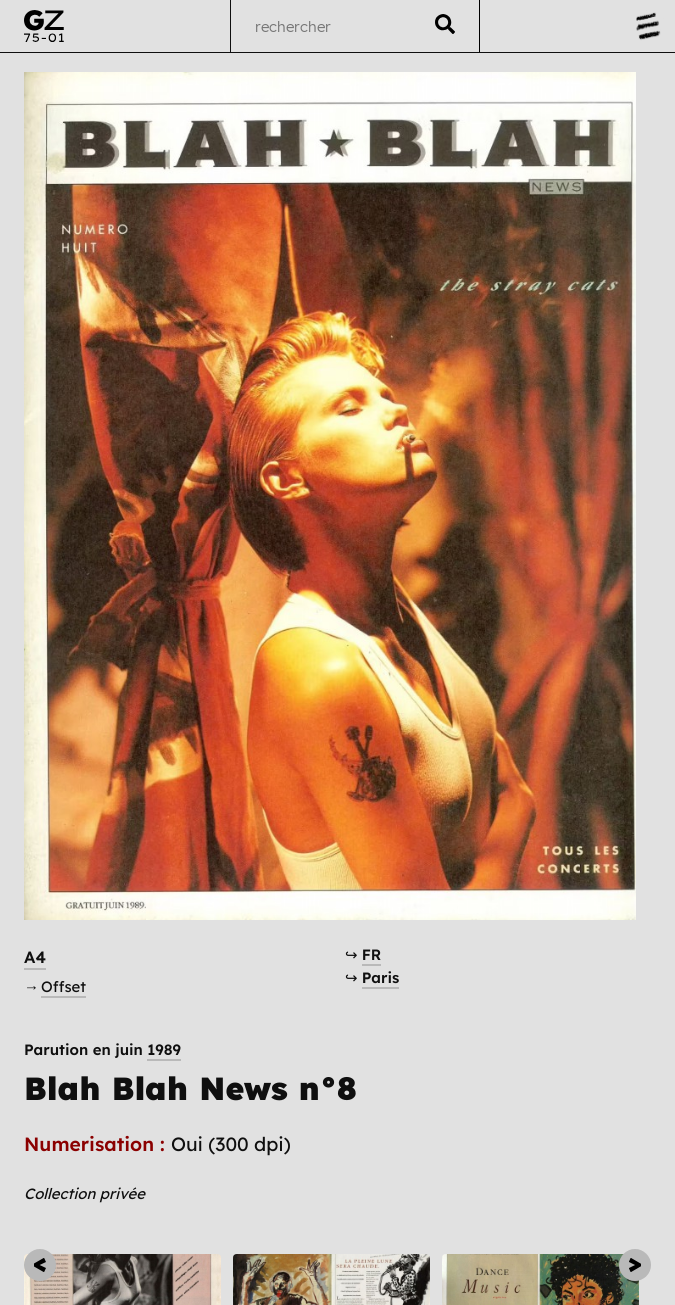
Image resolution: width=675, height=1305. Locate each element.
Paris (381, 977)
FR (372, 954)
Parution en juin (102, 1049)
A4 (35, 958)
